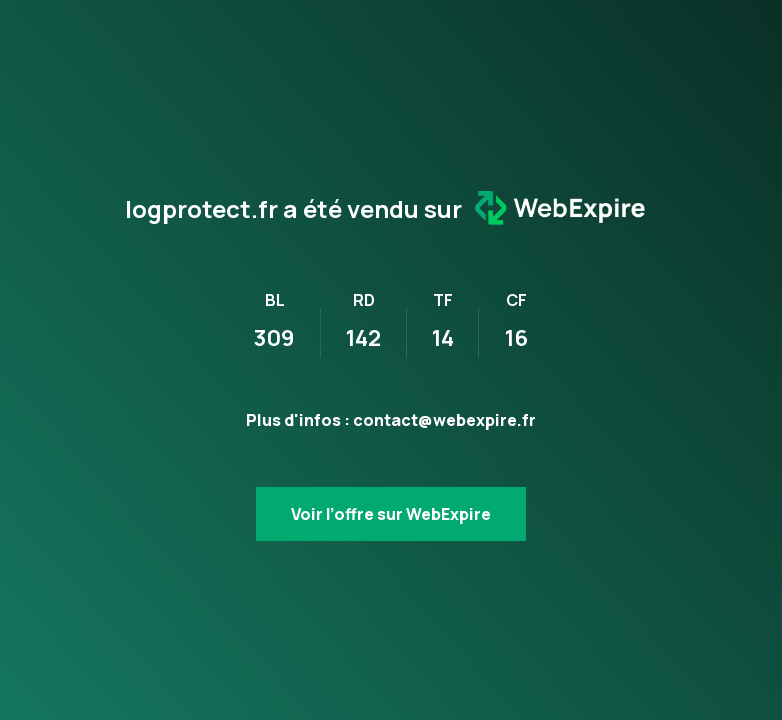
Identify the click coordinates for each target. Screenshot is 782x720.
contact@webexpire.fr (444, 420)
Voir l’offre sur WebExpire (391, 514)
